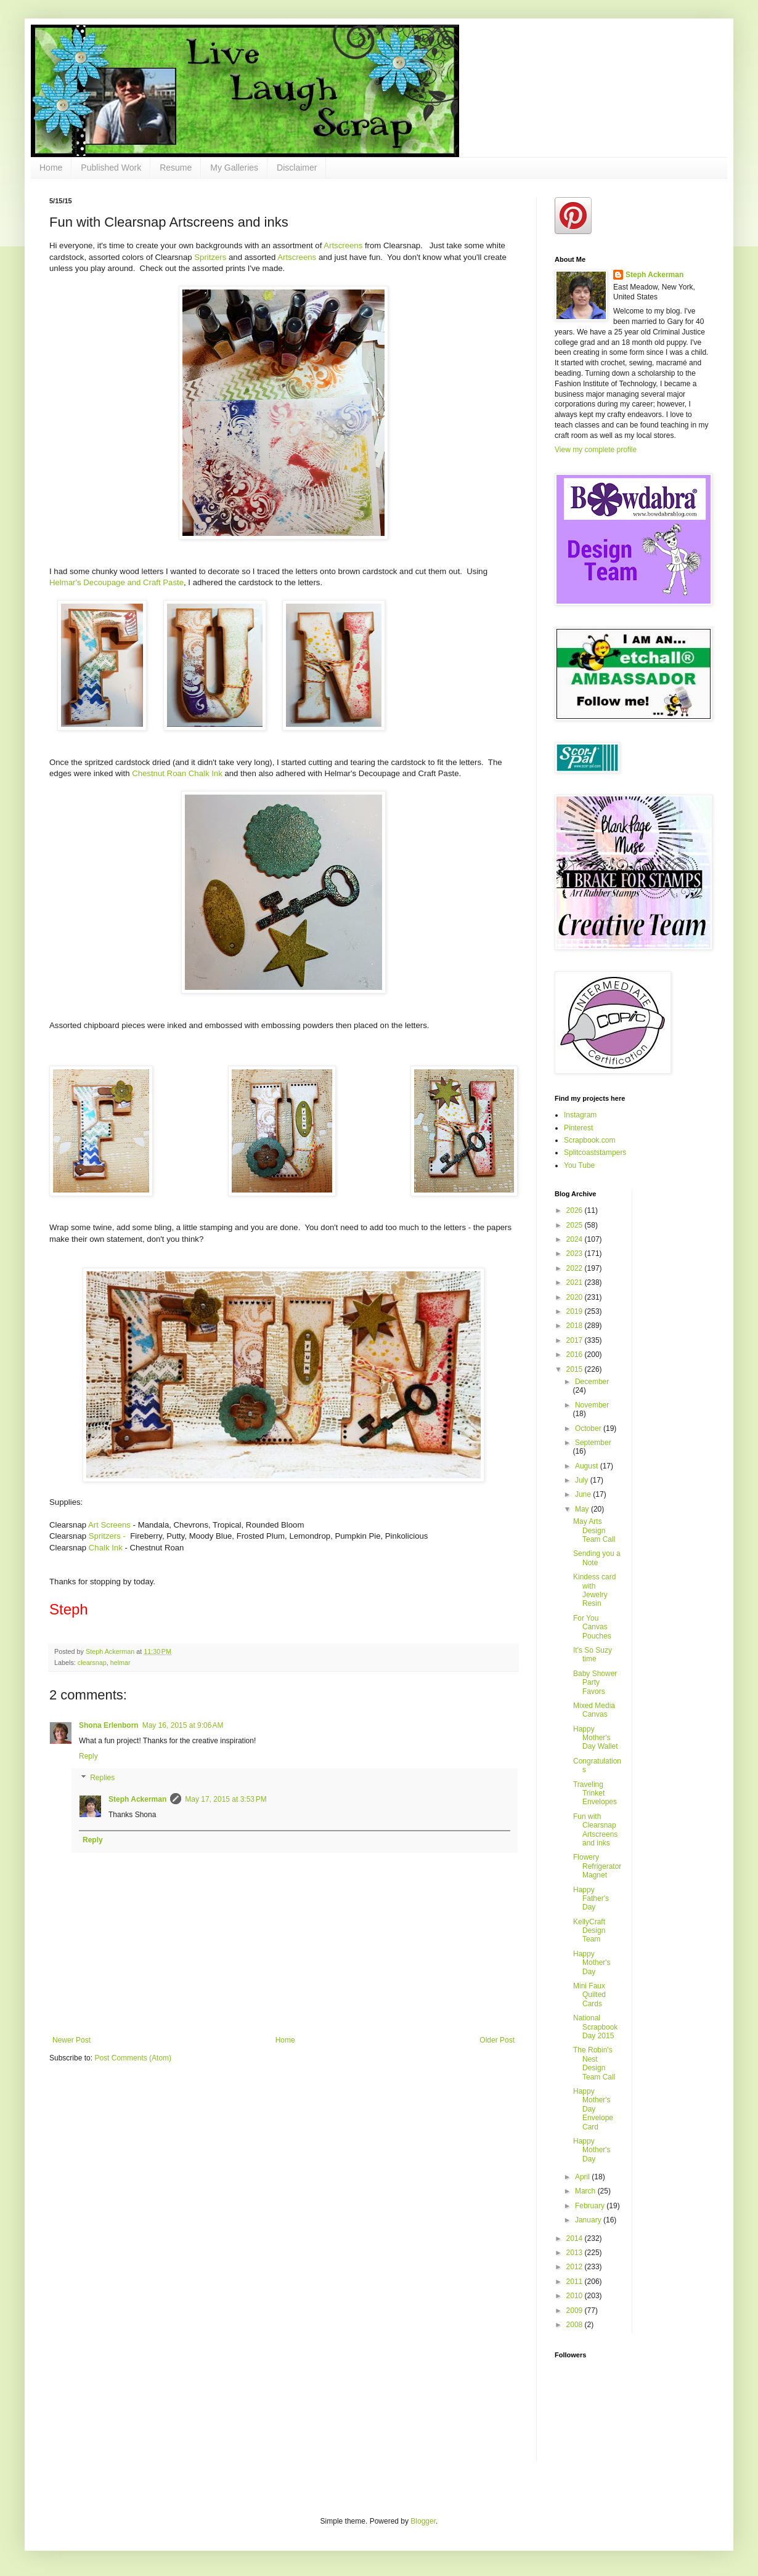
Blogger (423, 2521)
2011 (575, 2281)
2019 (575, 1311)
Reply (88, 1756)
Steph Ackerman (137, 1799)
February (590, 2205)
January (589, 2220)
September (593, 1442)
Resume (176, 167)
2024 (575, 1239)
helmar (120, 1662)
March (586, 2191)
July (582, 1480)
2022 (575, 1268)
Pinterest (578, 1128)
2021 (575, 1282)
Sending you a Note (597, 1557)
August (587, 1466)
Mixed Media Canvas (594, 1710)
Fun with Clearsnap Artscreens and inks (595, 1829)
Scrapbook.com (589, 1140)
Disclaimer (297, 167)
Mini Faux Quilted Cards (589, 1995)
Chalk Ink (106, 1547)
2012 (575, 2266)
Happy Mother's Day (592, 1963)
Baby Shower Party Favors (595, 1682)
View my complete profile (596, 449)
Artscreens (343, 245)
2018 (575, 1325)
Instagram (580, 1115)
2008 (575, 2324)
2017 (575, 1340)
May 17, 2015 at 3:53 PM (225, 1799)
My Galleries (234, 167)
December (592, 1381)
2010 (575, 2295)
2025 (575, 1225)
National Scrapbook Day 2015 (595, 2027)
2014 (575, 2238)
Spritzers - (107, 1536)
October (589, 1428)
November (592, 1405)
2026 (575, 1210)
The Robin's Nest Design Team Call (594, 2063)
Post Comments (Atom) (132, 2058)
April (583, 2177)
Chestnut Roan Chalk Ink (177, 773)
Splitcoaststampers (595, 1152)
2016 (575, 1354)
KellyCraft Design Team (589, 1931)
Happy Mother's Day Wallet (595, 1738)
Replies (102, 1778)
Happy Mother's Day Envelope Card (593, 2109)
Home (50, 167)
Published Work (111, 167)
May (583, 1509)
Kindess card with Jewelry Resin (594, 1590)
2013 (575, 2252)
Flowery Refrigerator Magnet (597, 1866)
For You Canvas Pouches (592, 1627)
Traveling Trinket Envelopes (595, 1793)
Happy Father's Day (591, 1898)
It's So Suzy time (592, 1654)
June (584, 1494)
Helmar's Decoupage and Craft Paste (116, 582)
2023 (575, 1253)
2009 (575, 2310)
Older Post (497, 2040)
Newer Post (71, 2040)
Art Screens (109, 1524)
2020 (575, 1297)
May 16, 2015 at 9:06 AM (183, 1725)
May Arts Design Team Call (594, 1530)
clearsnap (92, 1662)
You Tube (579, 1165)
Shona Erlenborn (109, 1725)
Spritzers (210, 257)
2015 (575, 1369)
